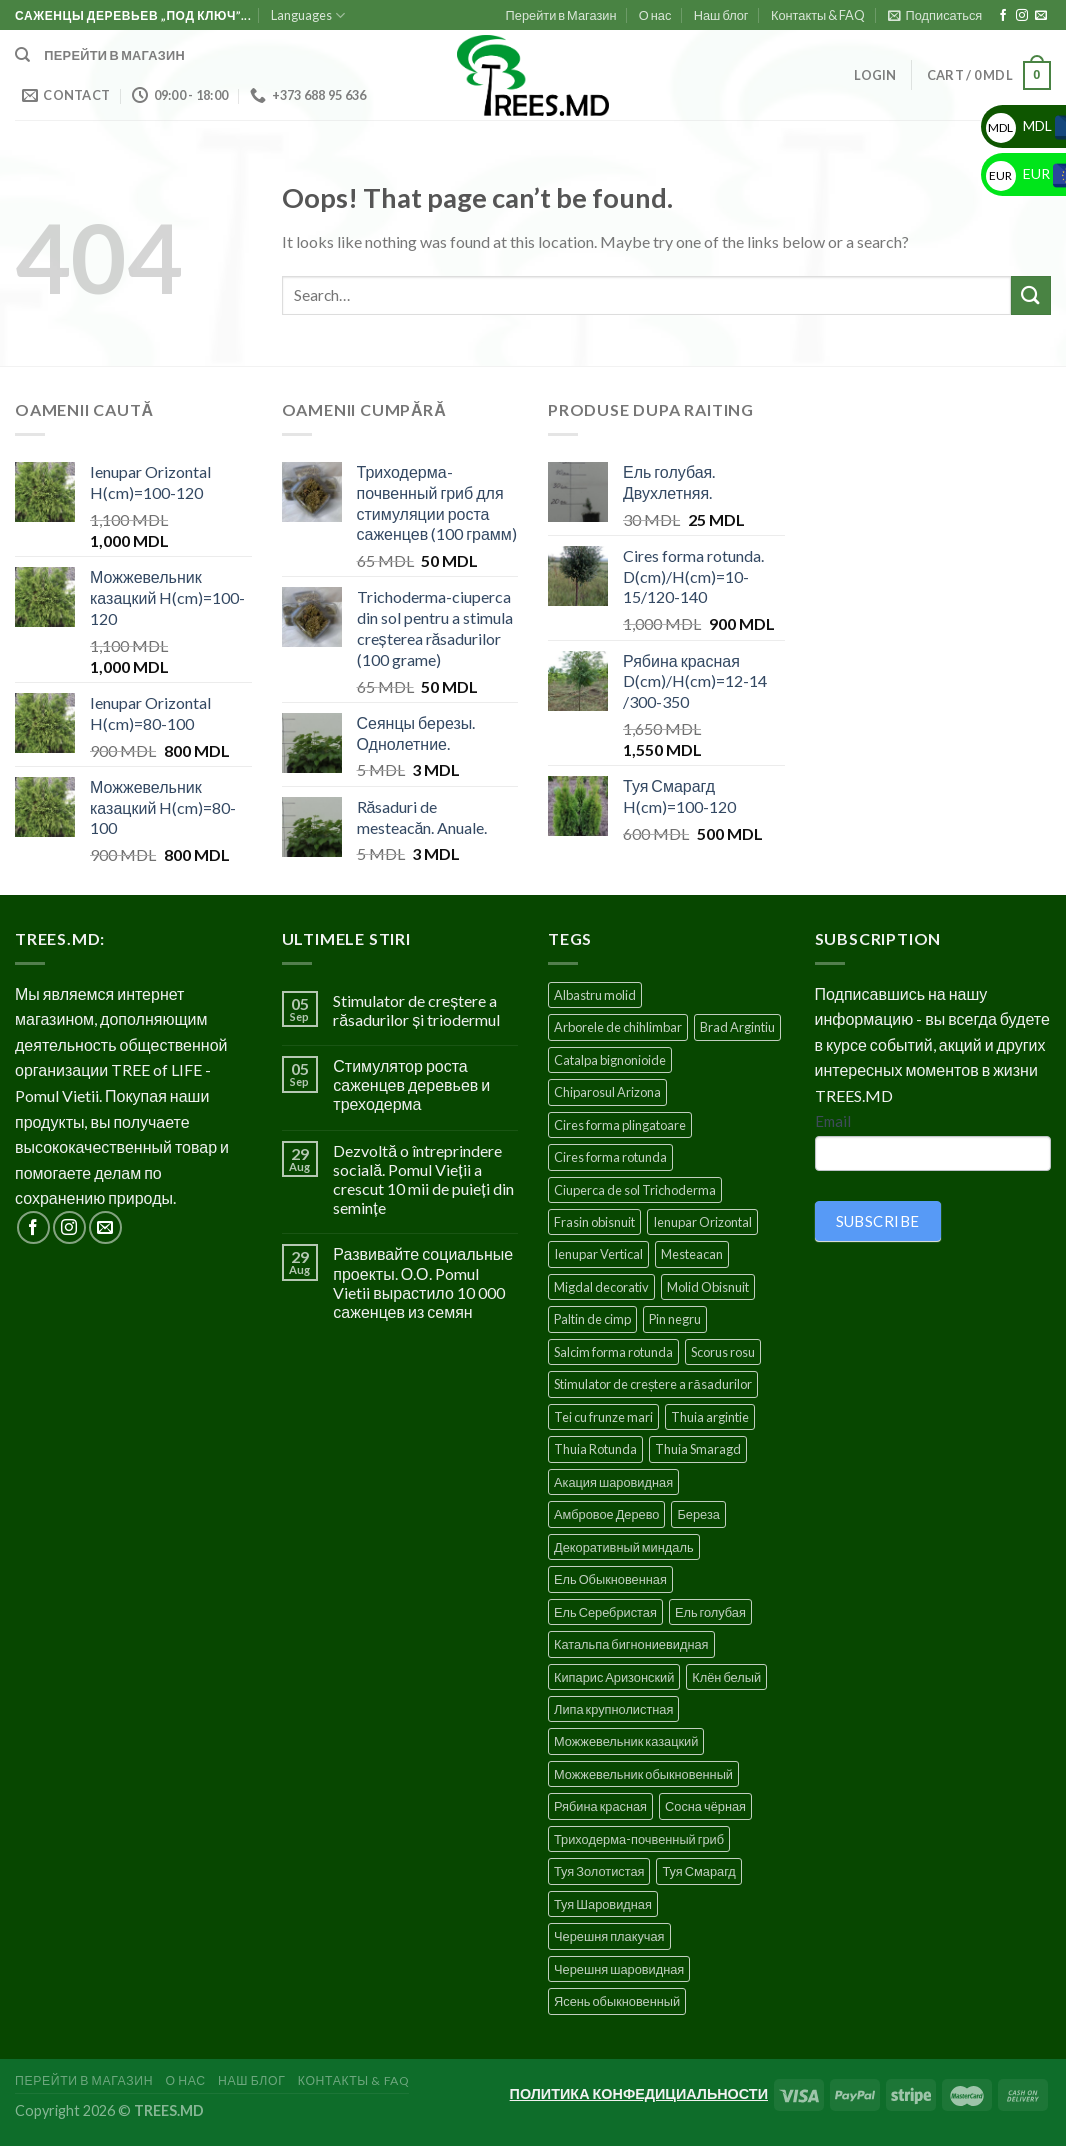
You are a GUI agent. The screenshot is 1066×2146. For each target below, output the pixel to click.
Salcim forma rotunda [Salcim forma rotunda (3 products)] (613, 1352)
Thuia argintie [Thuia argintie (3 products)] (710, 1417)
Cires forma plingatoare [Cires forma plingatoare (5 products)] (620, 1125)
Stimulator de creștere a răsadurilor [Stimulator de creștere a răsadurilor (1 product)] (653, 1384)
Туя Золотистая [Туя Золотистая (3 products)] (599, 1871)
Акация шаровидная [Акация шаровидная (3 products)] (613, 1482)
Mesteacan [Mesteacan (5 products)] (692, 1254)
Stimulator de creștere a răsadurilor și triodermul (416, 1010)
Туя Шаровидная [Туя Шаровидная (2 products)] (603, 1904)
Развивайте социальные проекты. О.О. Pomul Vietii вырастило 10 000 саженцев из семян (423, 1282)
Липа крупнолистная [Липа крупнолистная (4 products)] (613, 1709)
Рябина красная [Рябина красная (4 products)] (600, 1806)
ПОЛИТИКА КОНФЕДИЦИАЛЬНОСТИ (639, 2093)
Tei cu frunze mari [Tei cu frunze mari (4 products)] (603, 1417)
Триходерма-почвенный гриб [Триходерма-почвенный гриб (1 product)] (639, 1839)
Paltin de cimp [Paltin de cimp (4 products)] (592, 1319)
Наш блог (721, 15)
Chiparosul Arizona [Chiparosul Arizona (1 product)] (607, 1092)
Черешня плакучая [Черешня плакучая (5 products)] (609, 1936)
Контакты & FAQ (818, 15)
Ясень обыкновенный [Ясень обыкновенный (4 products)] (617, 2001)
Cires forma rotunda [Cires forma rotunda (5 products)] (610, 1157)
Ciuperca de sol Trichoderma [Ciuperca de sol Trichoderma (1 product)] (635, 1190)
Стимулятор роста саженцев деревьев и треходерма (411, 1084)
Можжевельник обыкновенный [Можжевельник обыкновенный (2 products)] (643, 1774)
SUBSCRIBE (878, 1221)
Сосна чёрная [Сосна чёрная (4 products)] (705, 1806)
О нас (655, 15)
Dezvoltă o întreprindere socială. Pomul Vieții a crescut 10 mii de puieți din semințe (423, 1179)
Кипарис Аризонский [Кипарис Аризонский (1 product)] (614, 1677)
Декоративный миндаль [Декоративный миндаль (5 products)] (624, 1547)
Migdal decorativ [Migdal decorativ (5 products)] (601, 1287)
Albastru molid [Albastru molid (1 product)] (595, 995)
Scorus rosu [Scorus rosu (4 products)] (723, 1352)
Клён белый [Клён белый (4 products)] (726, 1677)
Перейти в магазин (114, 55)
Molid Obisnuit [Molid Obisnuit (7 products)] (708, 1287)
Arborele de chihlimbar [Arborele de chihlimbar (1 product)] (618, 1027)
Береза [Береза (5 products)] (698, 1514)
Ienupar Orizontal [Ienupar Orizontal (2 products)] (702, 1222)
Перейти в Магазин (561, 15)
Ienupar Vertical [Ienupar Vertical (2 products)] (598, 1254)
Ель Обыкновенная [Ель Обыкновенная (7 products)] (610, 1579)
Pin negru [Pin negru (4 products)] (675, 1319)
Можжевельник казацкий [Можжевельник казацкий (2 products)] (626, 1741)
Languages (308, 15)
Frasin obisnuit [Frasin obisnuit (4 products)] (594, 1222)
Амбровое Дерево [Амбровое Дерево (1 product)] (606, 1514)
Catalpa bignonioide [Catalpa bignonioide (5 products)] (610, 1060)
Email (833, 1121)
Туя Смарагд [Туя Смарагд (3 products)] (698, 1871)
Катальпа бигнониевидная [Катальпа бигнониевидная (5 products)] (631, 1644)
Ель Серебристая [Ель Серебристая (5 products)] (605, 1612)
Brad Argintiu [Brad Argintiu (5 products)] (737, 1027)
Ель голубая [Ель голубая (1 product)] (710, 1612)
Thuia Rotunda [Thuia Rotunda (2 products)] (595, 1449)
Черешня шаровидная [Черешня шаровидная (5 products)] (619, 1969)
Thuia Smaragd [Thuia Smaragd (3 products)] (698, 1449)
